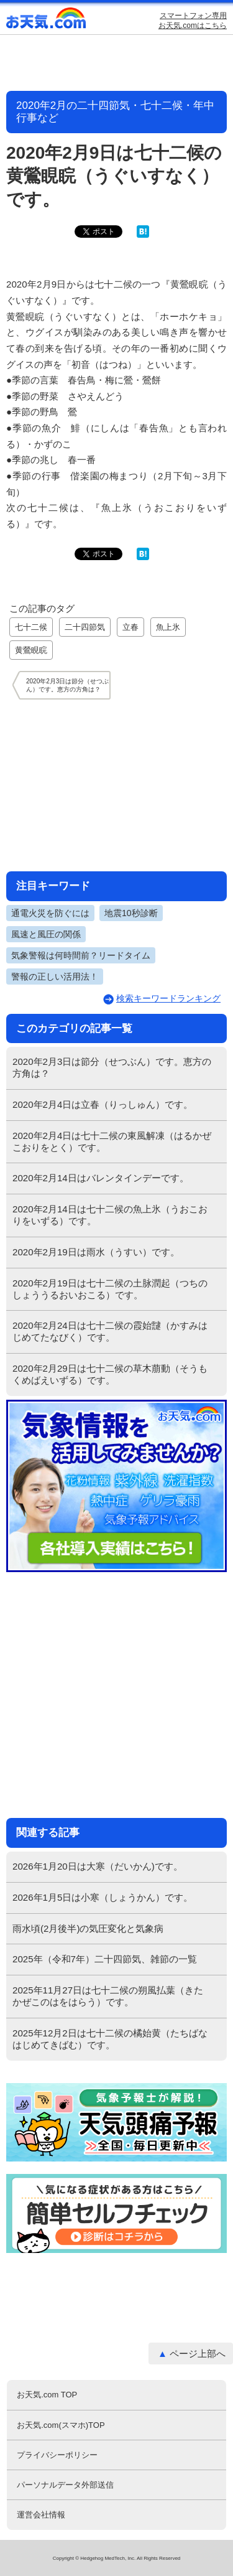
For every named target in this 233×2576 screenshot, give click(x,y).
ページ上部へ (198, 2353)
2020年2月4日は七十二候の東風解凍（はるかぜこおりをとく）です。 (111, 1141)
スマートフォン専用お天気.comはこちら (192, 20)
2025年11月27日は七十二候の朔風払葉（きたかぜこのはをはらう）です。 (107, 1996)
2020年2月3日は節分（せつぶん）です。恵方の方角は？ (111, 1067)
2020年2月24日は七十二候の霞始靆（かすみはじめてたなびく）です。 (110, 1331)
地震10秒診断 (131, 913)
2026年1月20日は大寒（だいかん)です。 (97, 1866)
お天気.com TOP (47, 2394)
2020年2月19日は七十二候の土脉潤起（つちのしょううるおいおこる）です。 (110, 1289)
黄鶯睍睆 (31, 650)
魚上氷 (168, 627)
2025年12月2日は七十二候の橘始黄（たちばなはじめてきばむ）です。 (110, 2039)
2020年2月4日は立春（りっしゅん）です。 (102, 1104)
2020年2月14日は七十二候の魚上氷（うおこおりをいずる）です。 (110, 1215)
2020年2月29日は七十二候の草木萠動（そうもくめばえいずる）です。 (110, 1374)
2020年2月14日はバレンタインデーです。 (100, 1178)
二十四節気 (85, 627)
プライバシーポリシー (57, 2455)
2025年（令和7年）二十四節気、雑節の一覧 (104, 1959)
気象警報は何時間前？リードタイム (80, 955)
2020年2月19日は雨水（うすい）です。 (96, 1252)
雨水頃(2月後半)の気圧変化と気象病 (87, 1928)
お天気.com (46, 20)
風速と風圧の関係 (46, 934)
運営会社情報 (41, 2514)
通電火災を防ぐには (50, 913)
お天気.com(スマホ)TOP (60, 2425)
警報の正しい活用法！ (54, 976)
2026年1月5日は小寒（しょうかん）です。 (102, 1897)
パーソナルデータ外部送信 (65, 2484)
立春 (130, 627)
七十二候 (31, 627)
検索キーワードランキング (168, 998)
